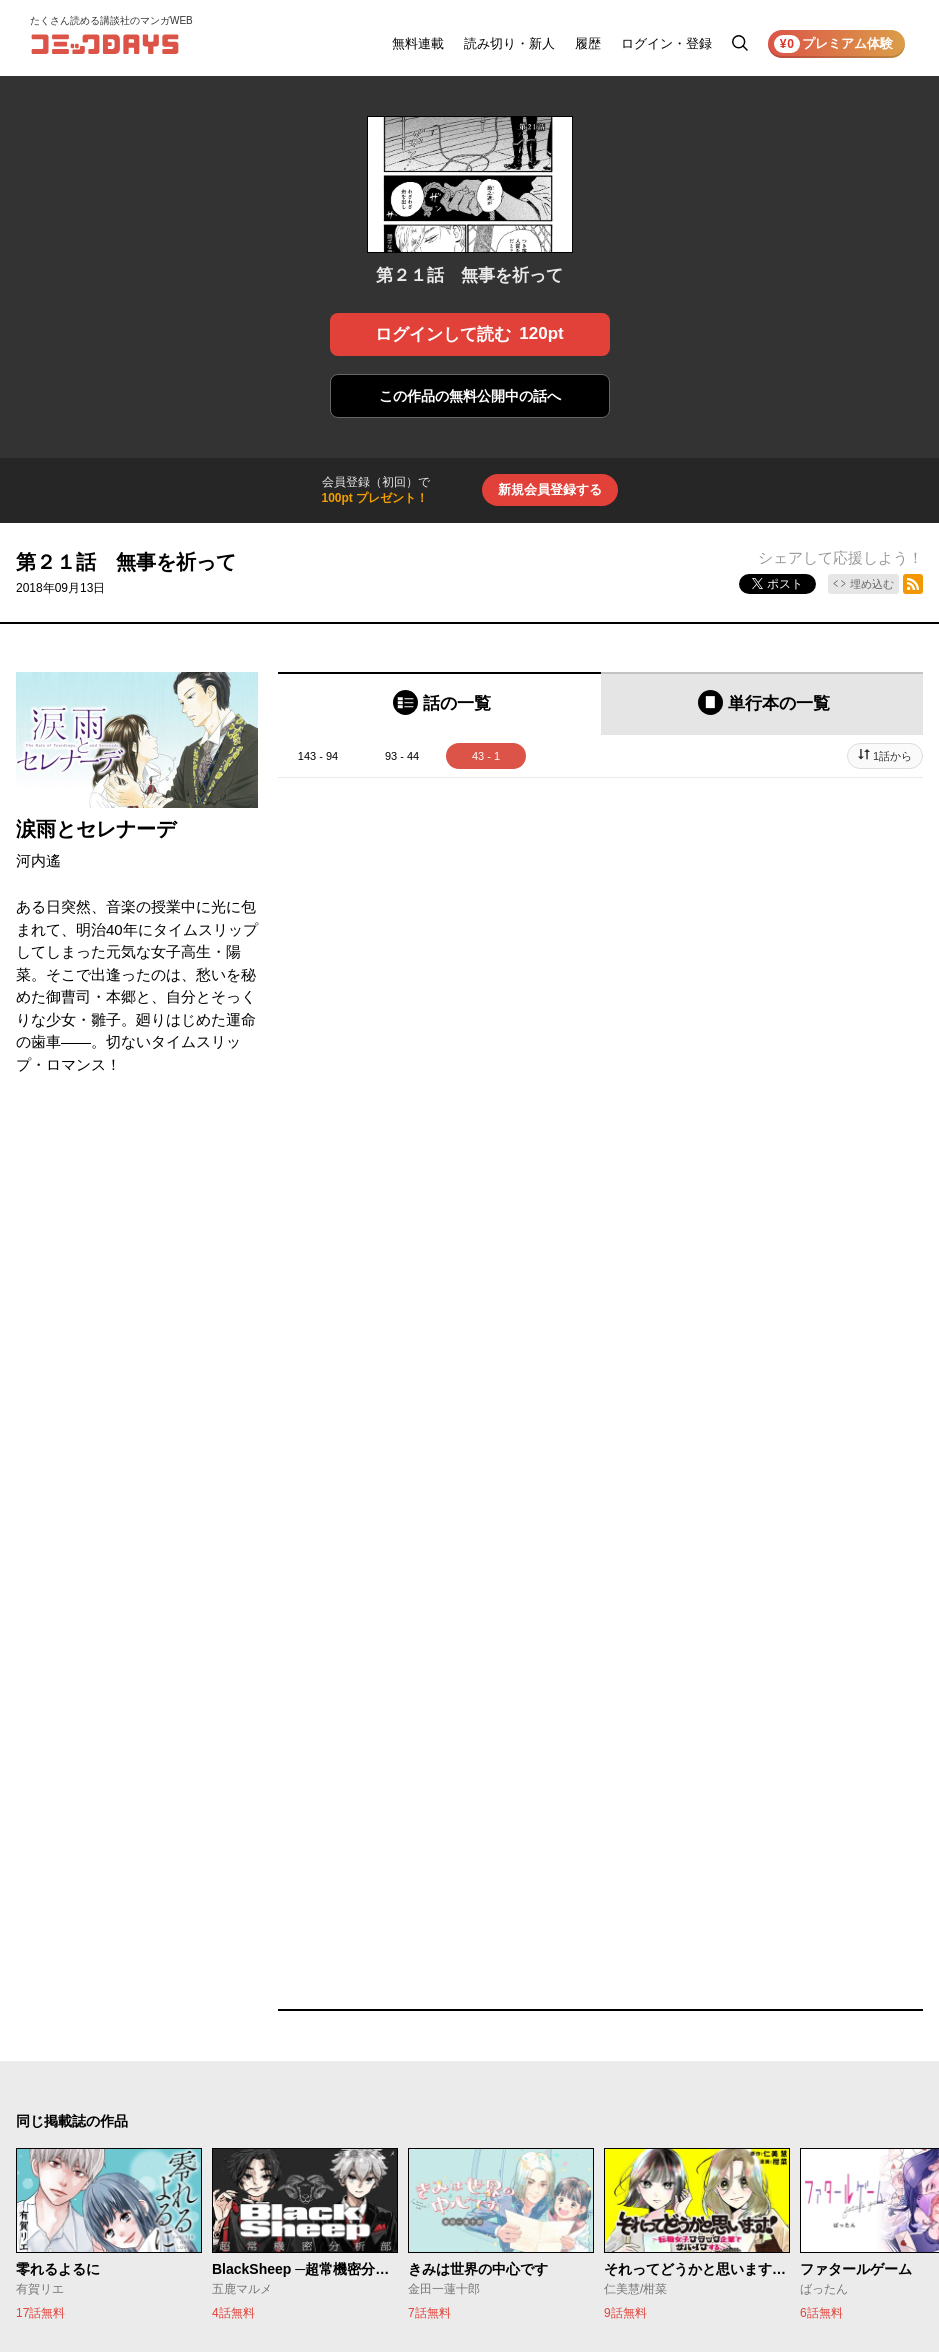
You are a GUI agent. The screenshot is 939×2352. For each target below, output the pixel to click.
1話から (892, 756)
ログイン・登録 (666, 43)
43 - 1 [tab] (486, 756)
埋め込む (872, 584)
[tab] (439, 703)
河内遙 (38, 860)
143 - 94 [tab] (318, 756)
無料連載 (418, 43)
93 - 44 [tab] (402, 756)
